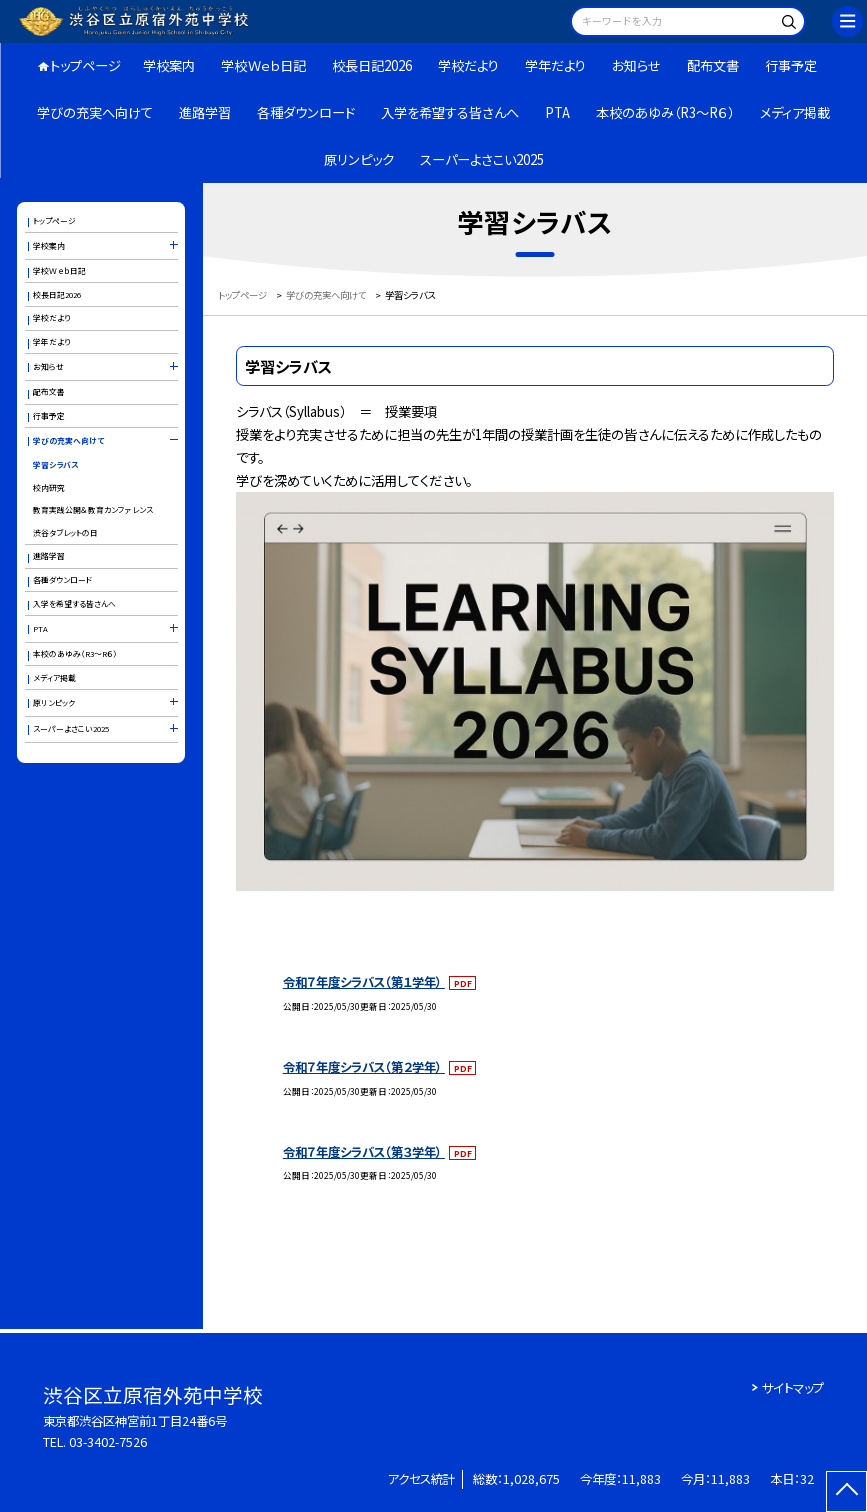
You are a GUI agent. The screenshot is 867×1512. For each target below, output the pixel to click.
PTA (557, 112)
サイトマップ (793, 1388)
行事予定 (791, 65)
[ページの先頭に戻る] (846, 1491)
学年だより (555, 65)
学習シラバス (56, 464)
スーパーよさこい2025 (482, 159)
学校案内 (169, 65)
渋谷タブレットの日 (65, 532)
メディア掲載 (795, 112)
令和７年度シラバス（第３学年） (364, 1152)
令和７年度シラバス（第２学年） (364, 1067)
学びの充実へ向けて (95, 112)
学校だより (468, 65)
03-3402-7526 (108, 1442)
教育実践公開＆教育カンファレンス (93, 509)
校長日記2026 (372, 65)
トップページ (85, 65)
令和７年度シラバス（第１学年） (364, 982)
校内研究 (49, 487)
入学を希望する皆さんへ (450, 112)
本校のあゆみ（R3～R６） (665, 112)
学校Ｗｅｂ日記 (263, 65)
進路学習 (205, 112)
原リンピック (359, 159)
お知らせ (636, 65)
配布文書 (713, 65)
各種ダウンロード (306, 112)
